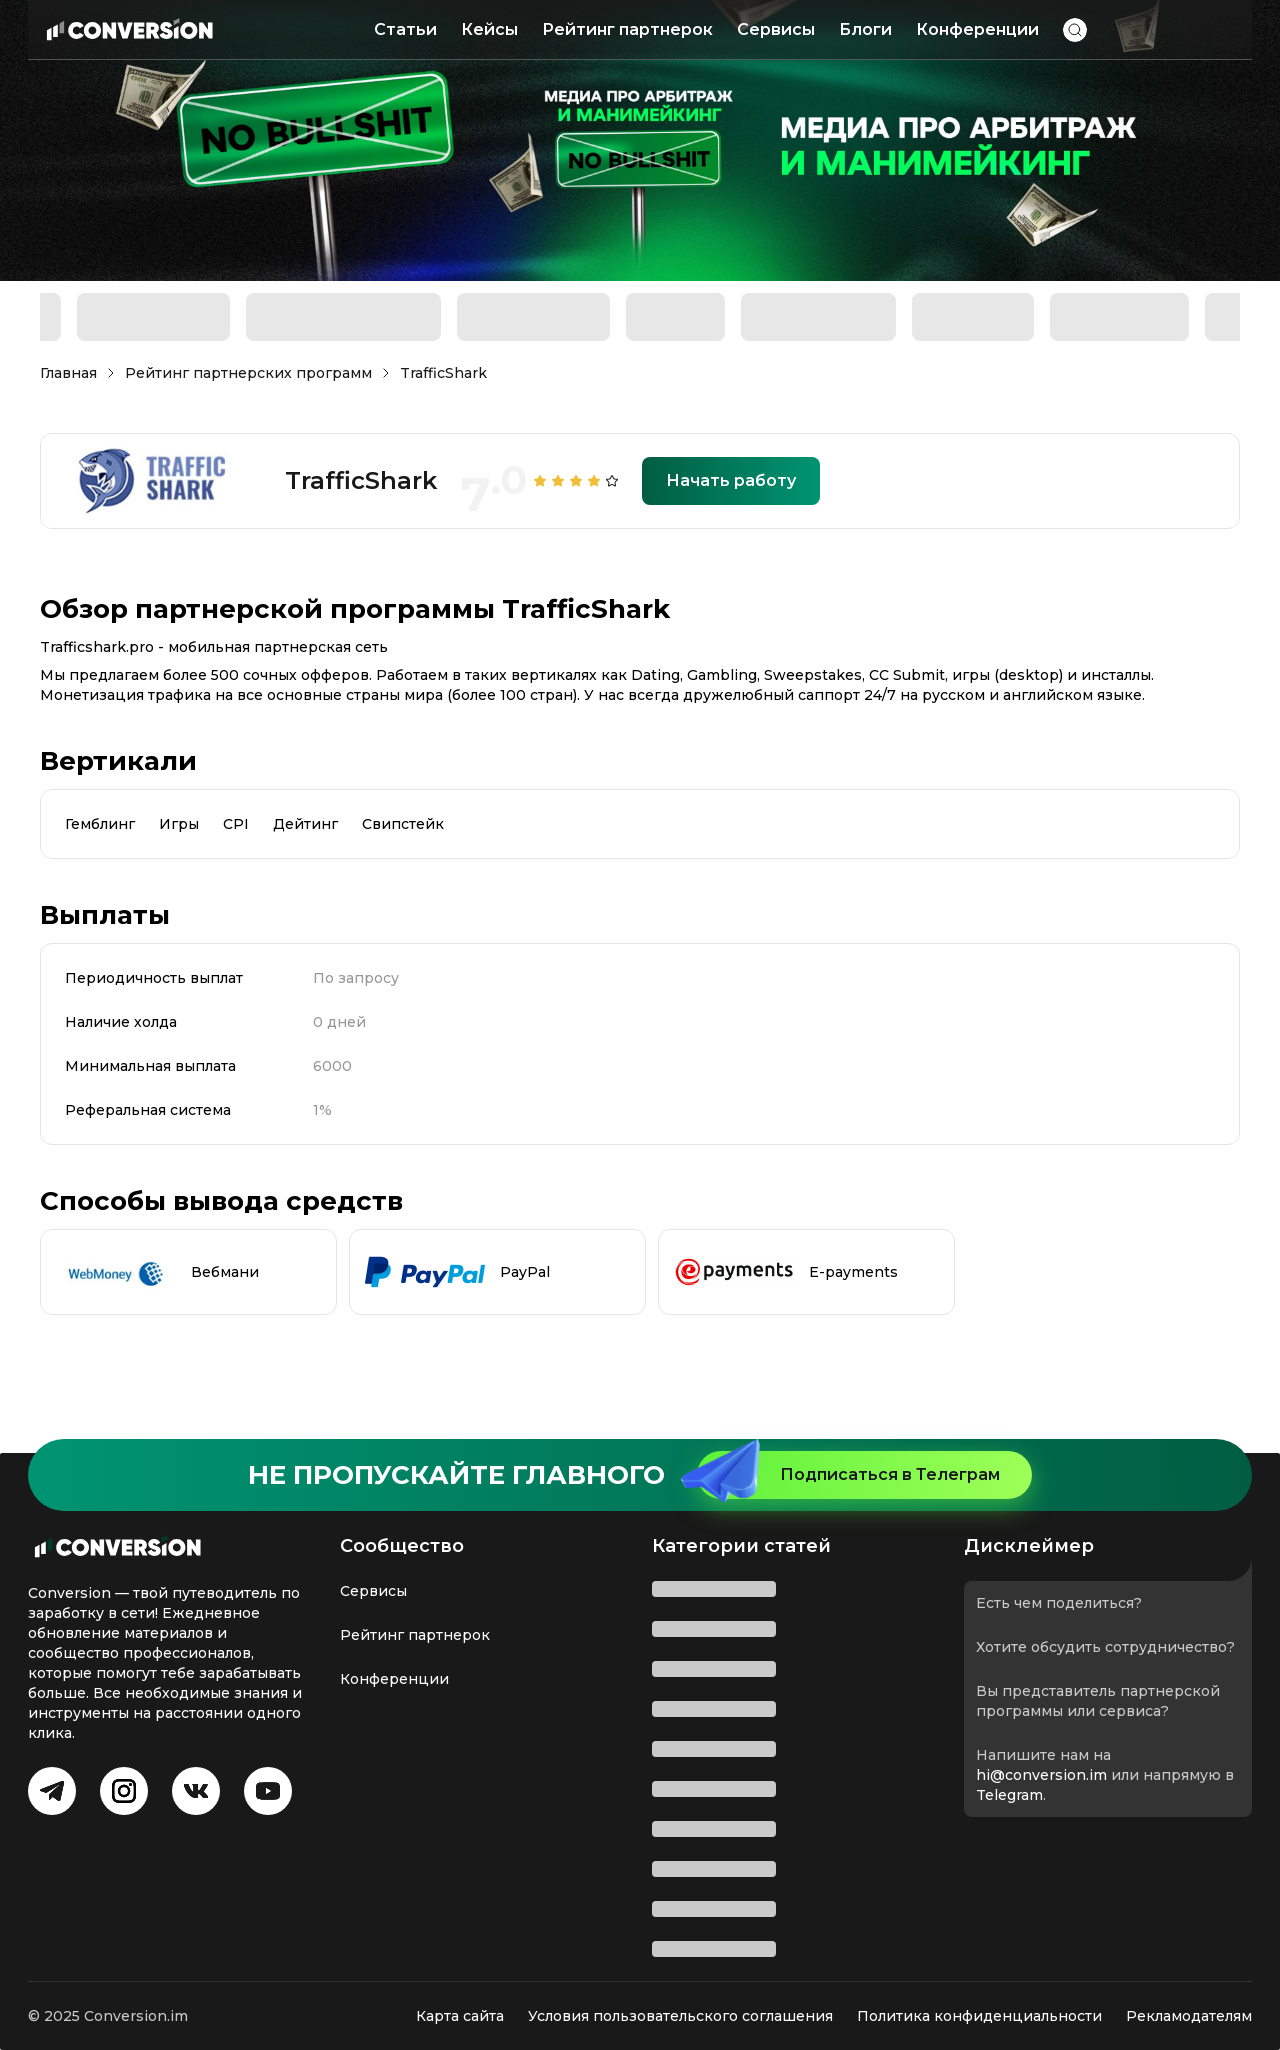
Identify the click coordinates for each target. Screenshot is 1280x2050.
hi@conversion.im (1041, 1775)
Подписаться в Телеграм (848, 1475)
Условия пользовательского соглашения (680, 2016)
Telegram (1009, 1795)
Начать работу (731, 480)
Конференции (977, 29)
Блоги (865, 29)
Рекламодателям (1189, 2016)
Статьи (405, 29)
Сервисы (776, 29)
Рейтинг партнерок (627, 29)
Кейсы (489, 29)
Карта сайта (460, 2016)
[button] (1075, 30)
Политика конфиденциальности (979, 2016)
